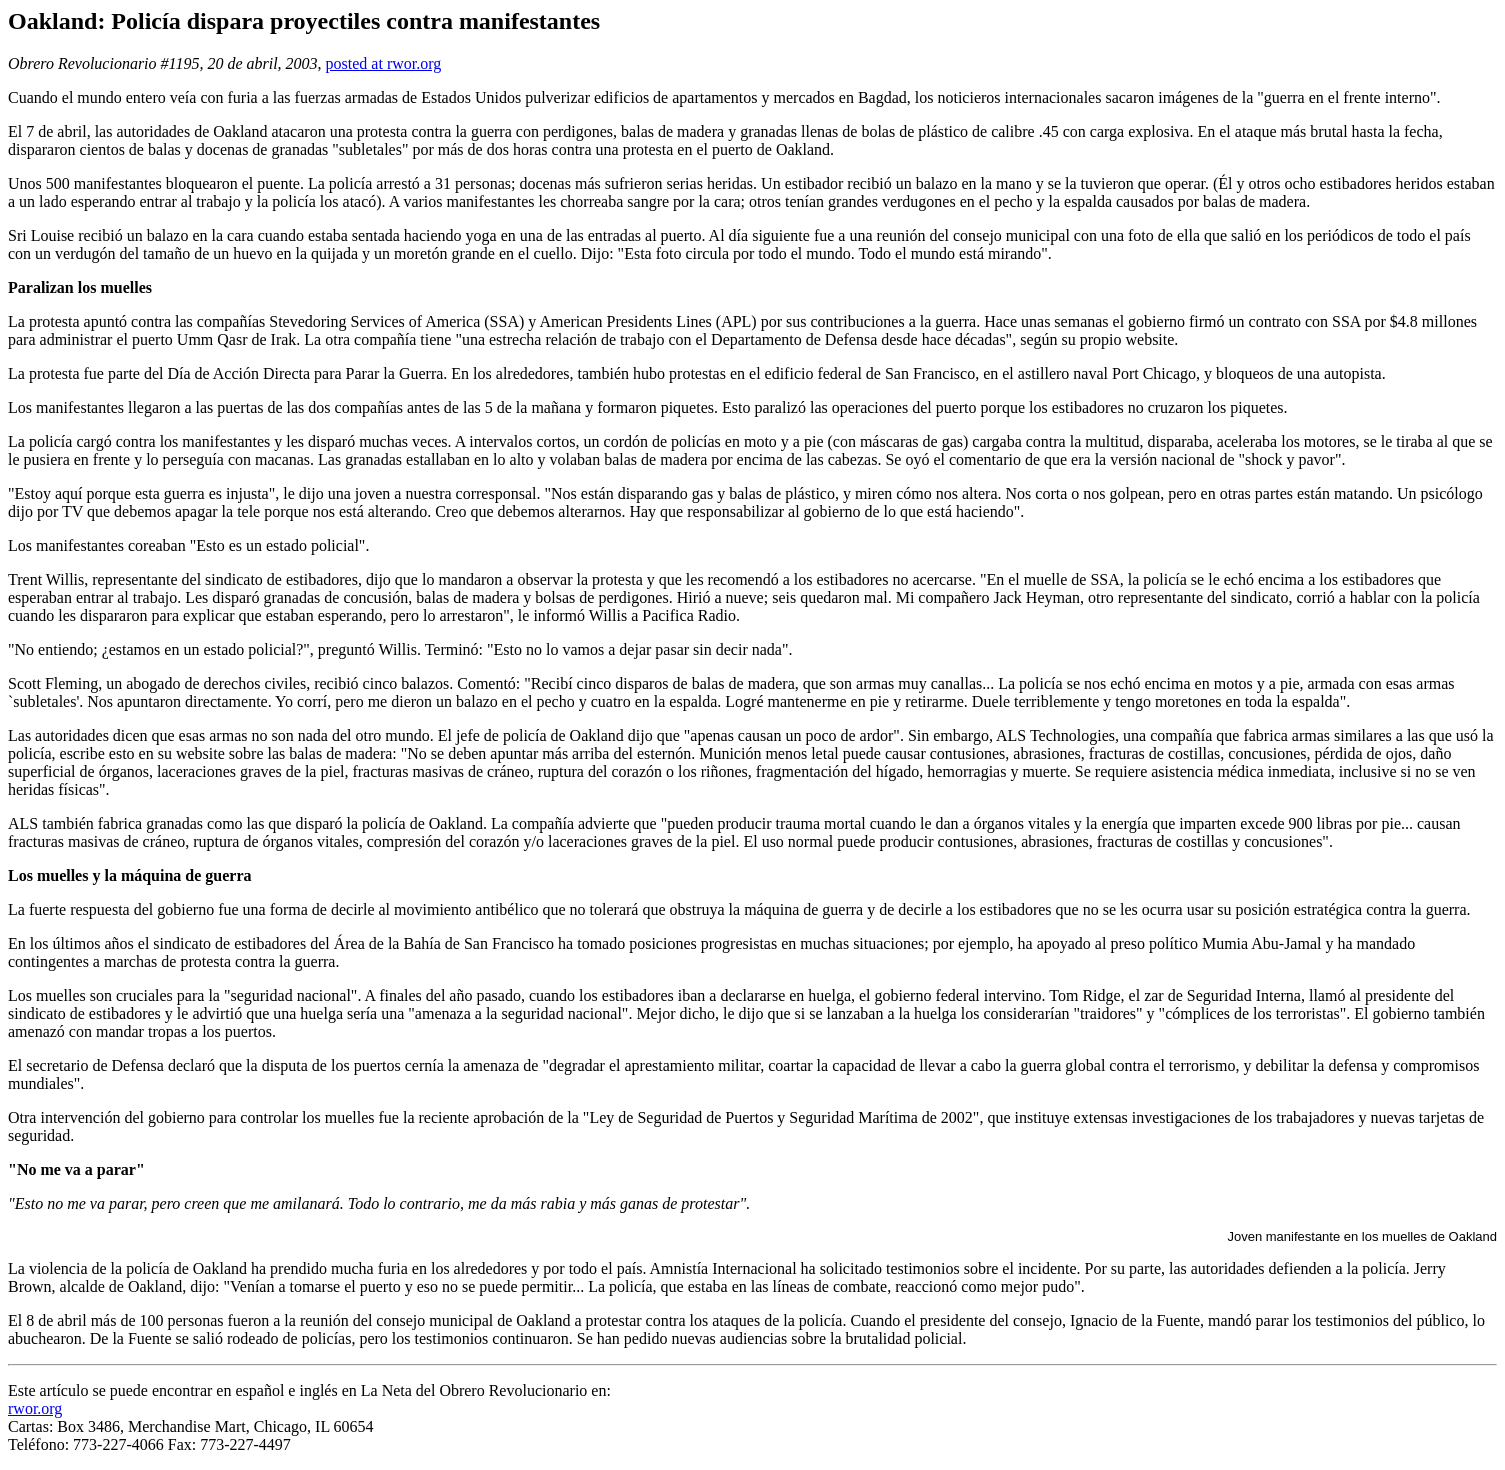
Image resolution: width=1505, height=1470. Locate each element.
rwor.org (35, 1408)
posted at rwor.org (384, 63)
